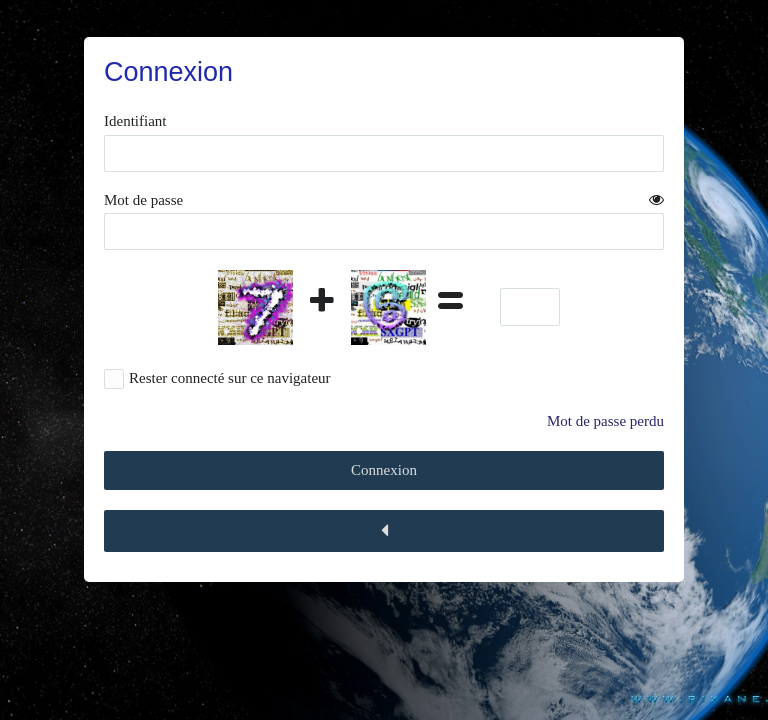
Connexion (384, 470)
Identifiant (135, 121)
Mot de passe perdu (605, 421)
